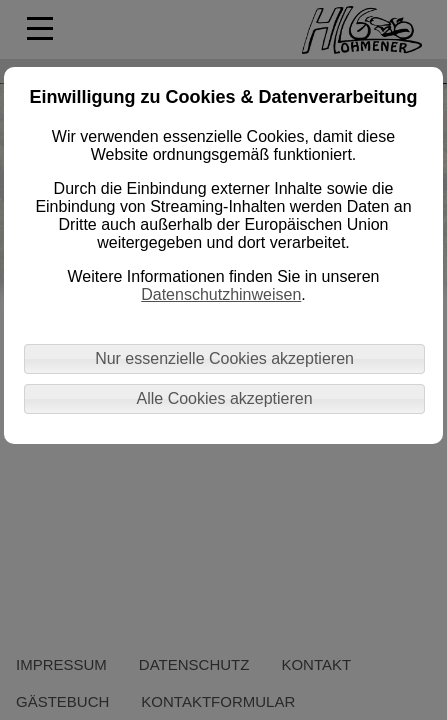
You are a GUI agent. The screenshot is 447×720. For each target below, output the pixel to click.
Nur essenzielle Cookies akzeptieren (224, 358)
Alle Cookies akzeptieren (225, 398)
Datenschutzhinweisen (221, 294)
